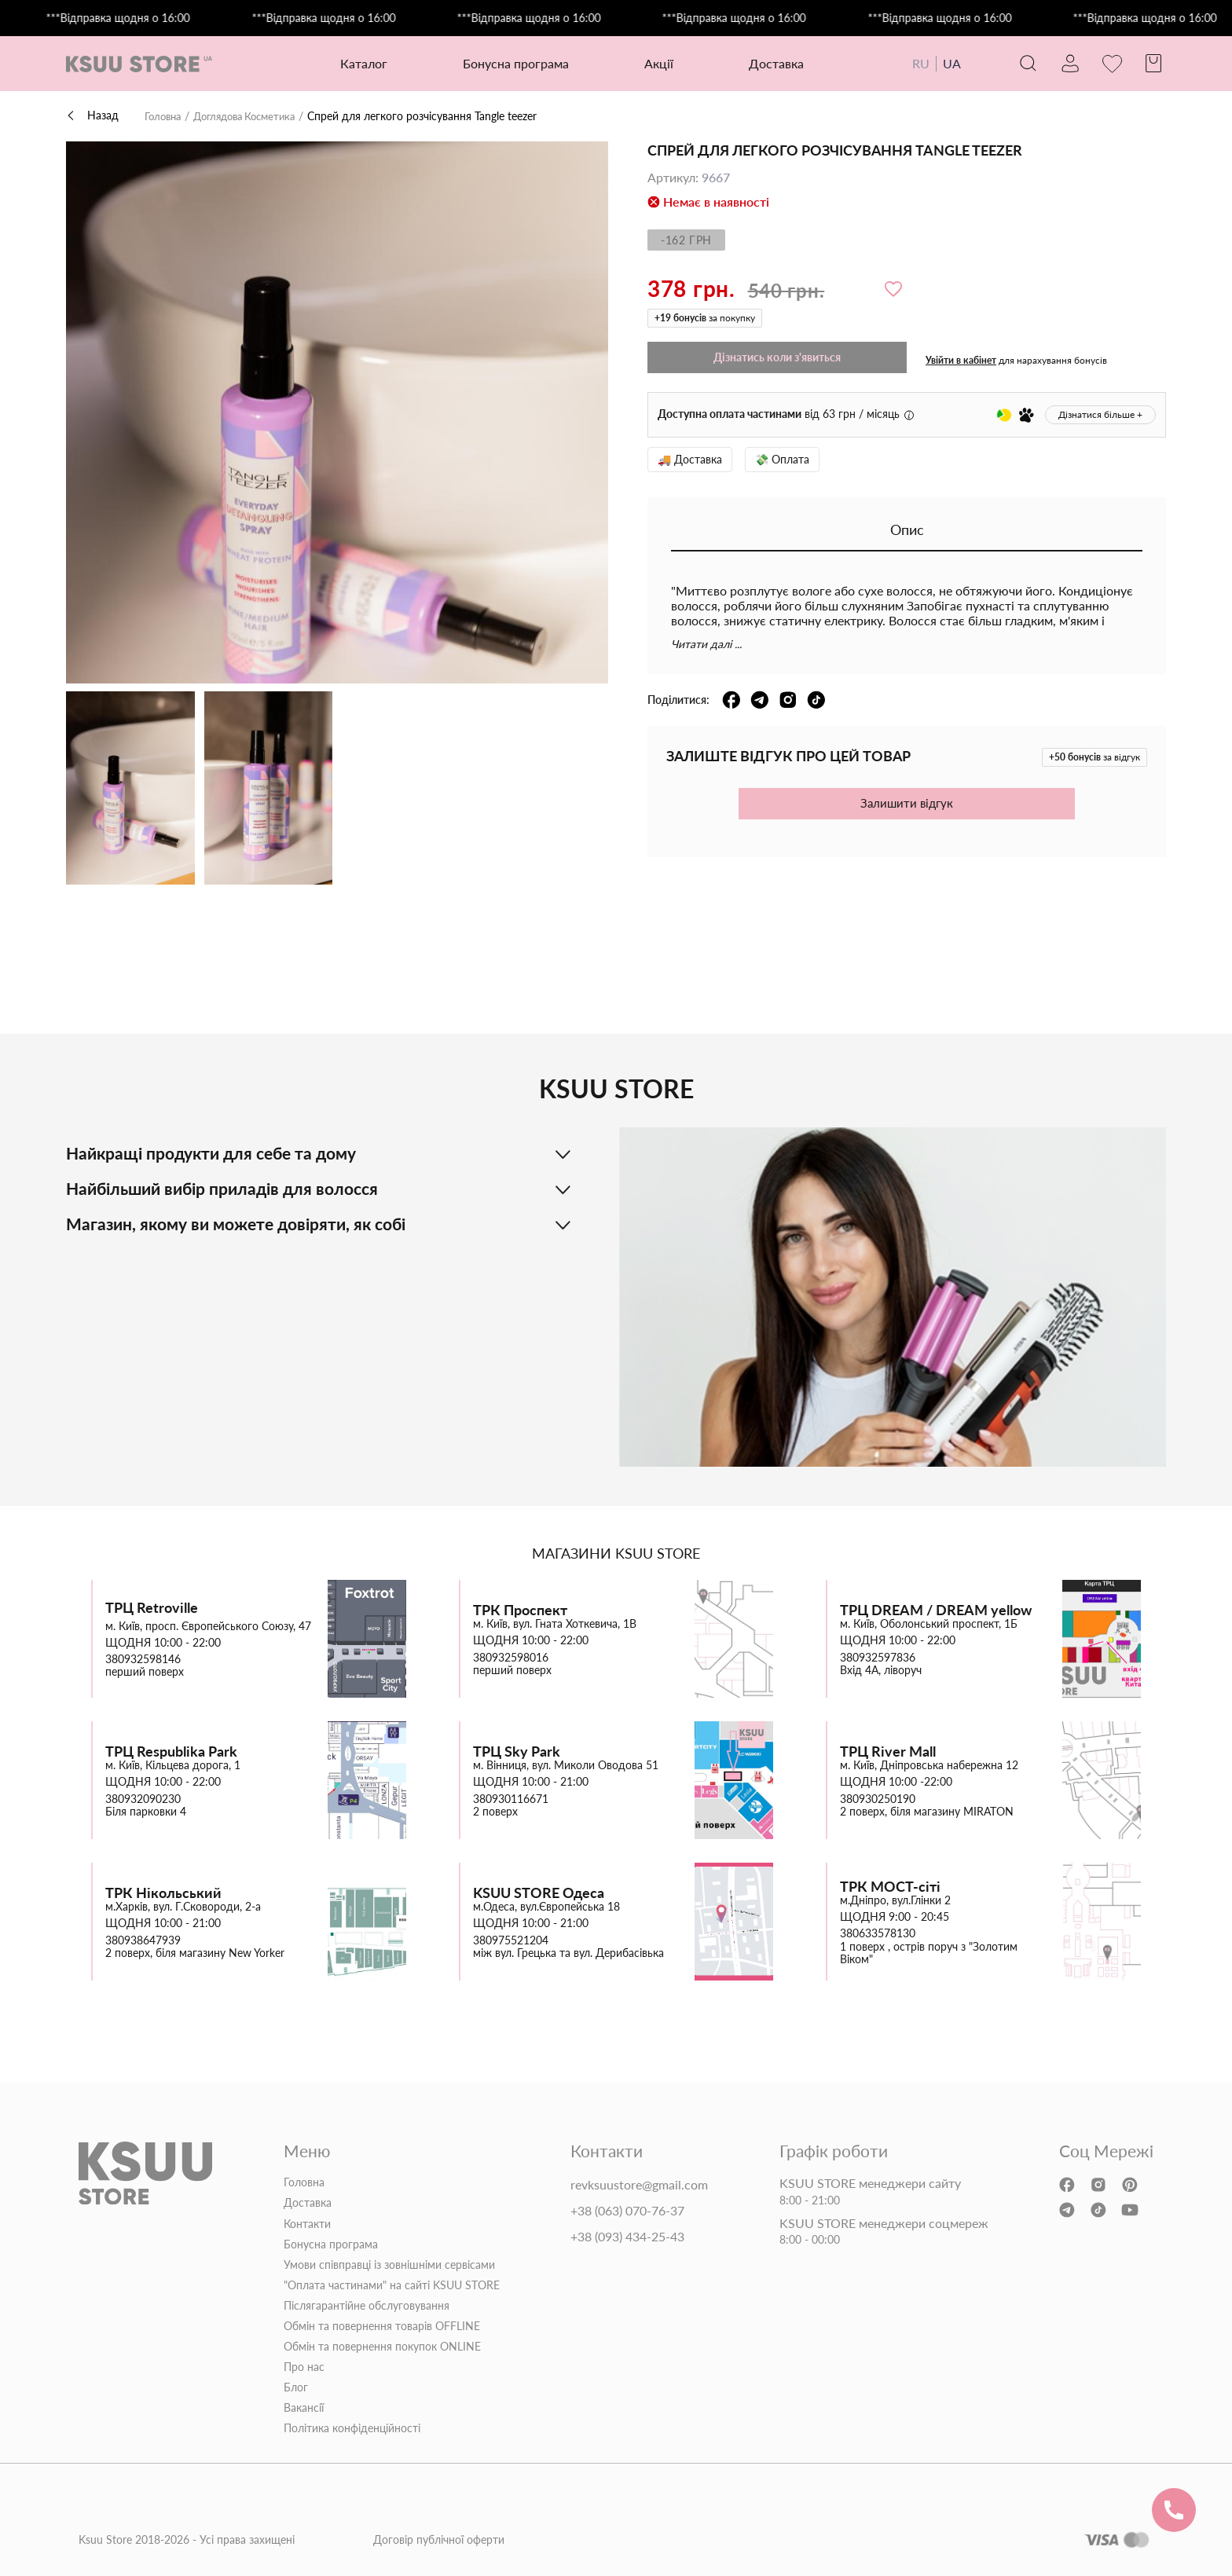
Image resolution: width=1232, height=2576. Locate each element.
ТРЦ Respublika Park (171, 1750)
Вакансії (304, 2408)
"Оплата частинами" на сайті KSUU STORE (392, 2285)
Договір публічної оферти (438, 2539)
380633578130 (877, 1933)
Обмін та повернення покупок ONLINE (382, 2346)
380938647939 (143, 1939)
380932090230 (143, 1798)
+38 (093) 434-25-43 (627, 2237)
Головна (165, 116)
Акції (652, 63)
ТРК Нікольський (163, 1892)
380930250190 (877, 1798)
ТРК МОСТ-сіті (890, 1886)
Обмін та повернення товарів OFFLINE (382, 2326)
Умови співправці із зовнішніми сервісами (389, 2265)
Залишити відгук (907, 803)
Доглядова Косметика (254, 116)
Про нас (304, 2367)
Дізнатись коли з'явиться (777, 357)
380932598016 (510, 1657)
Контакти (307, 2223)
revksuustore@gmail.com (639, 2185)
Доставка (770, 63)
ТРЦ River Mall (888, 1750)
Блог (296, 2387)
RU (907, 63)
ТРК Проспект (520, 1609)
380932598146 (143, 1659)
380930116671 (510, 1798)
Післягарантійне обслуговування (366, 2305)
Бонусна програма (509, 63)
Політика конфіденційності (352, 2428)
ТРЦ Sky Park (516, 1750)
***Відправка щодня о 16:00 (139, 18)
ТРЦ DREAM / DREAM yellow (936, 1609)
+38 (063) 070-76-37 (627, 2211)
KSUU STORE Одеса (538, 1892)
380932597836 (877, 1657)
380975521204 (510, 1939)
